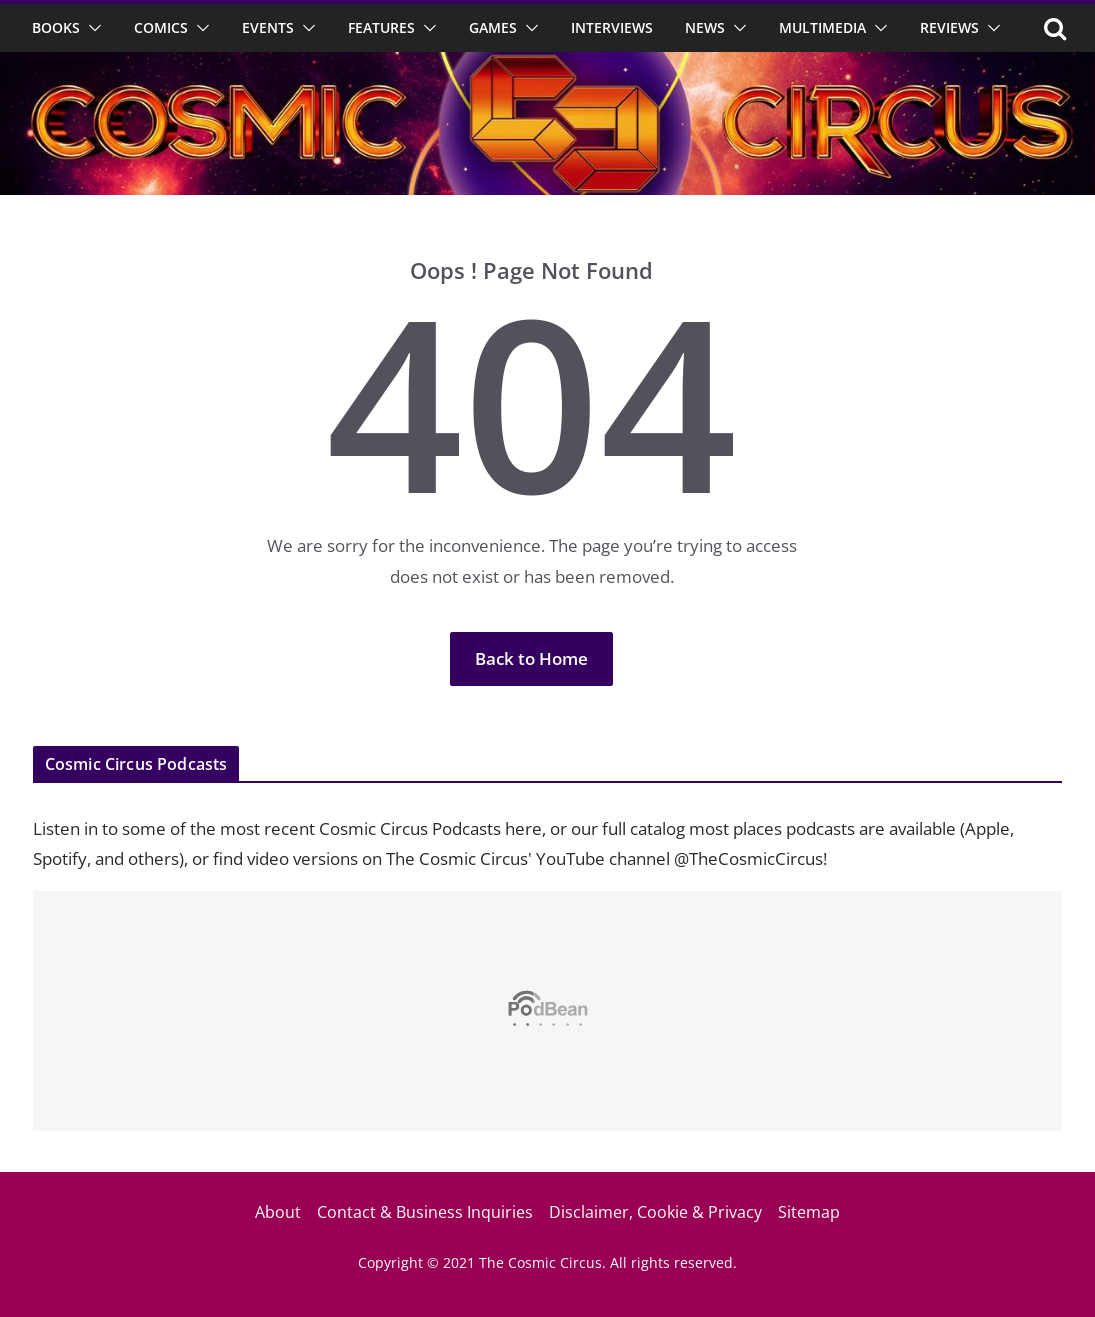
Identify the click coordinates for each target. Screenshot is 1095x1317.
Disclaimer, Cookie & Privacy (655, 1212)
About (278, 1212)
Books (56, 27)
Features (381, 27)
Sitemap (809, 1212)
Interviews (612, 27)
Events (268, 27)
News (705, 27)
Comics (161, 27)
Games (493, 27)
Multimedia (822, 27)
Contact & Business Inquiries (425, 1212)
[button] (91, 28)
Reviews (949, 27)
